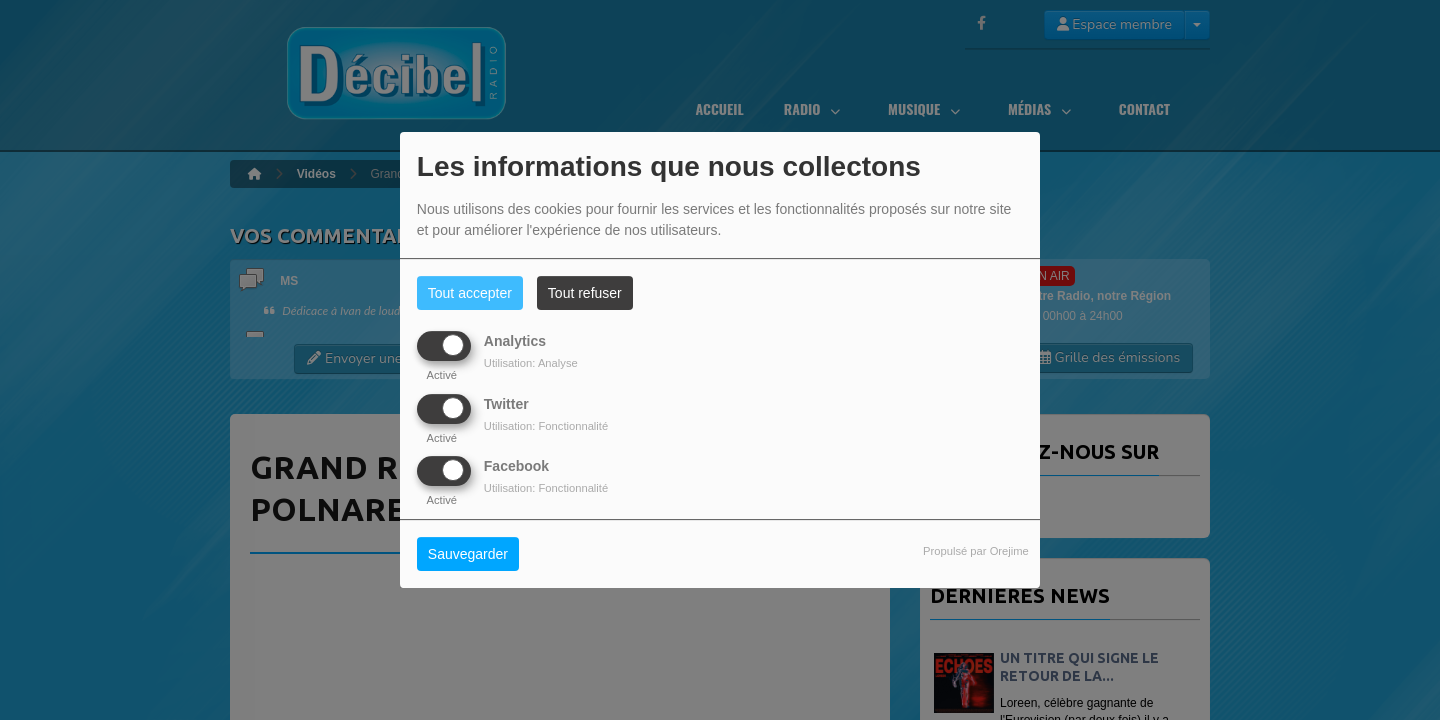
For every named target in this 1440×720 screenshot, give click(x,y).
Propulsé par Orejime (976, 551)
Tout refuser (585, 293)
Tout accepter (470, 293)
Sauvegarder (468, 554)
